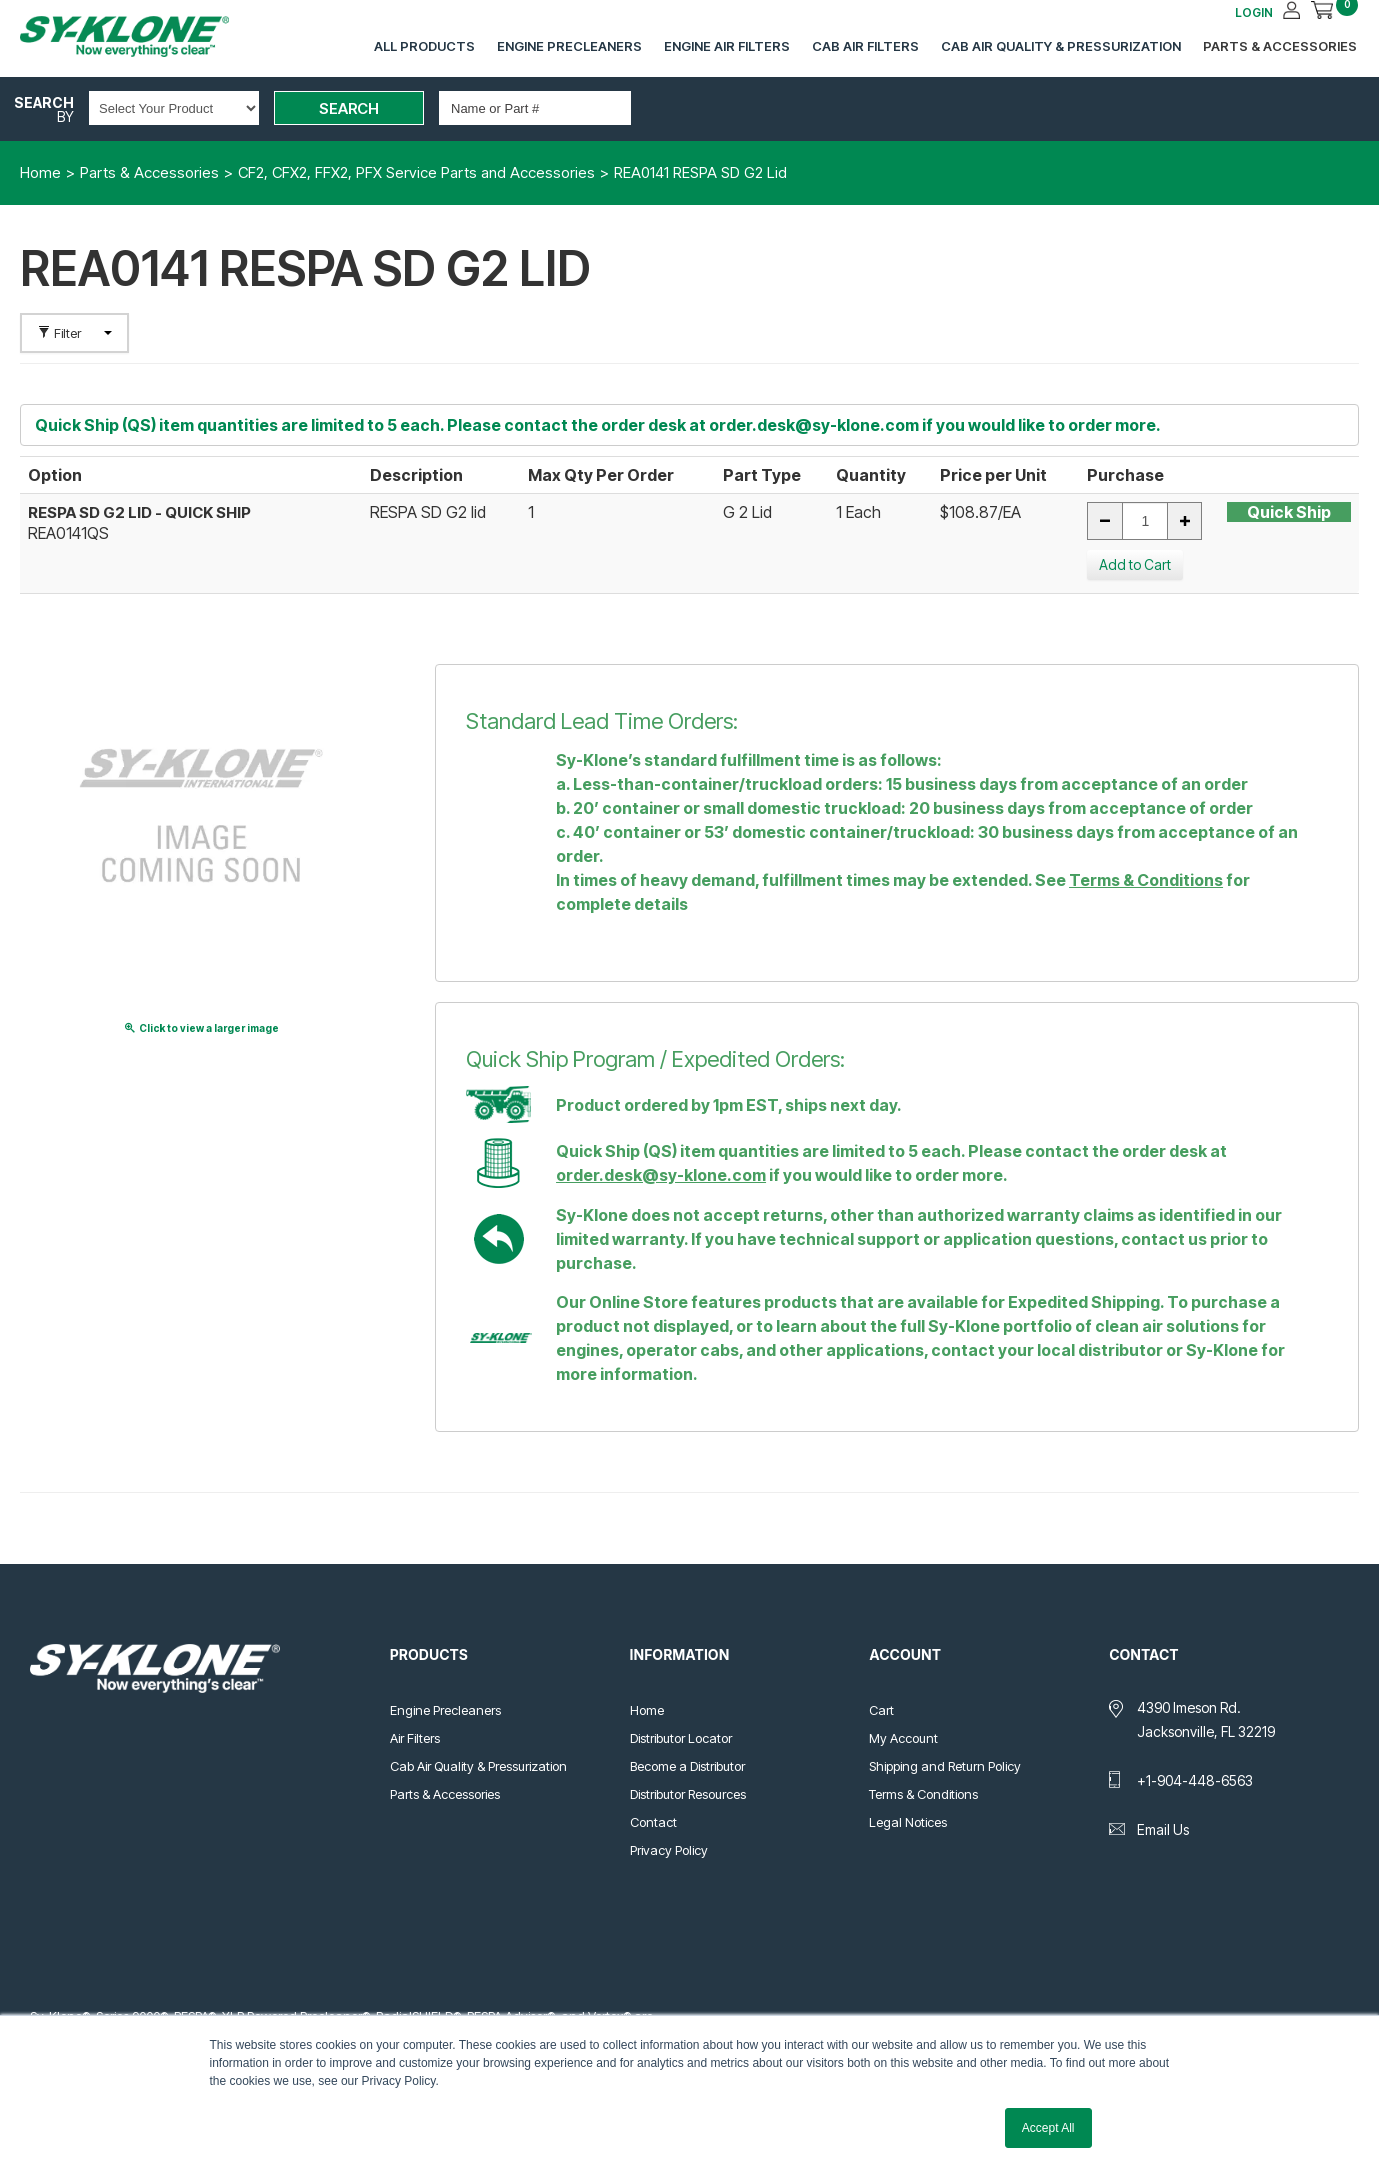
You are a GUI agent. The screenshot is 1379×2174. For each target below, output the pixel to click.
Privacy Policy (669, 1850)
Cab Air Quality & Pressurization (1061, 46)
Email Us (1163, 1829)
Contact (653, 1822)
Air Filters (415, 1738)
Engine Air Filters (727, 46)
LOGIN (1254, 12)
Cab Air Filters (865, 46)
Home (647, 1710)
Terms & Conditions (1146, 880)
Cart (881, 1710)
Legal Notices (908, 1822)
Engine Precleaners (569, 46)
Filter (74, 333)
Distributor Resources (688, 1794)
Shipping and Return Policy (945, 1766)
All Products (424, 46)
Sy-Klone (145, 36)
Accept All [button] (1048, 2128)
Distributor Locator (681, 1738)
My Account (903, 1738)
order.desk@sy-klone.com (814, 425)
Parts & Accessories (1280, 46)
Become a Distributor (687, 1766)
